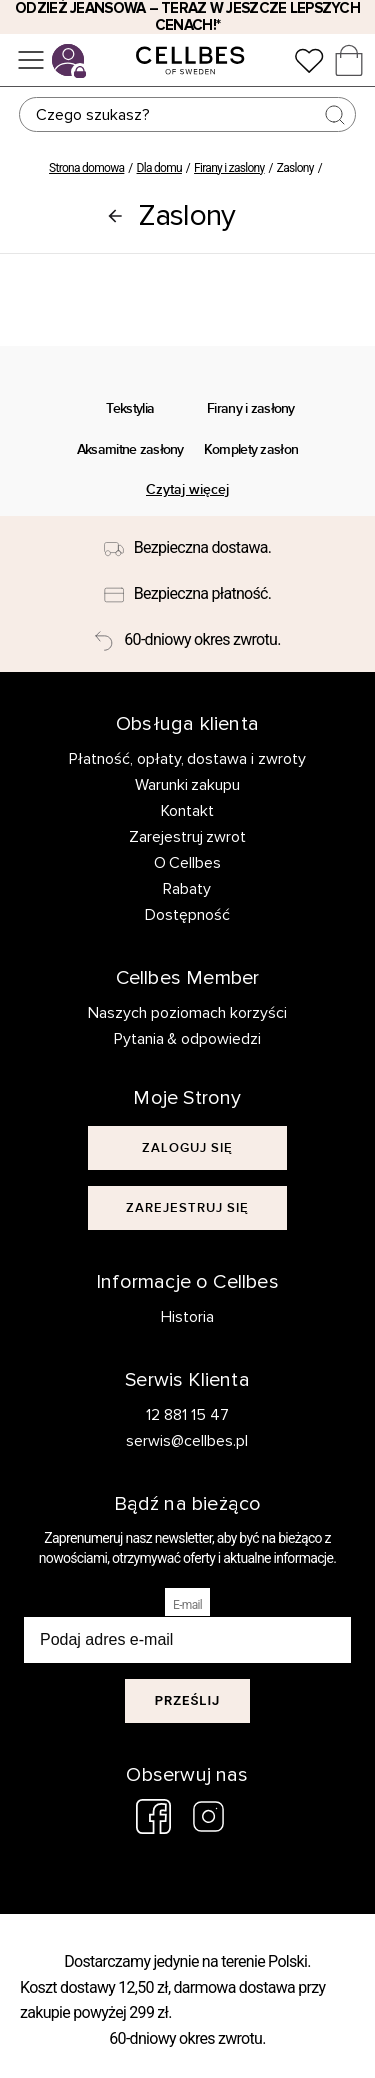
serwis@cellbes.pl (187, 1441)
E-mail (187, 1605)
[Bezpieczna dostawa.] (187, 549)
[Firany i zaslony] (115, 216)
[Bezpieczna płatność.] (188, 594)
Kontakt (187, 811)
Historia (187, 1317)
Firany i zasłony (251, 408)
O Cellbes (188, 863)
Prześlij (188, 1700)
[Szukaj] (188, 114)
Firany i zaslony (229, 168)
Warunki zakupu (188, 785)
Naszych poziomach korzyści (187, 1013)
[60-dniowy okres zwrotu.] (187, 640)
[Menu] (31, 60)
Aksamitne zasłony (130, 449)
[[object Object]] (187, 1148)
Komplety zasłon (251, 449)
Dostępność (187, 915)
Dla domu (159, 168)
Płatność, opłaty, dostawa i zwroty (188, 759)
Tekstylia (130, 408)
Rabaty (187, 889)
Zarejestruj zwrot (188, 837)
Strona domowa (86, 168)
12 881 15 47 (187, 1415)
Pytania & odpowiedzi (188, 1039)
